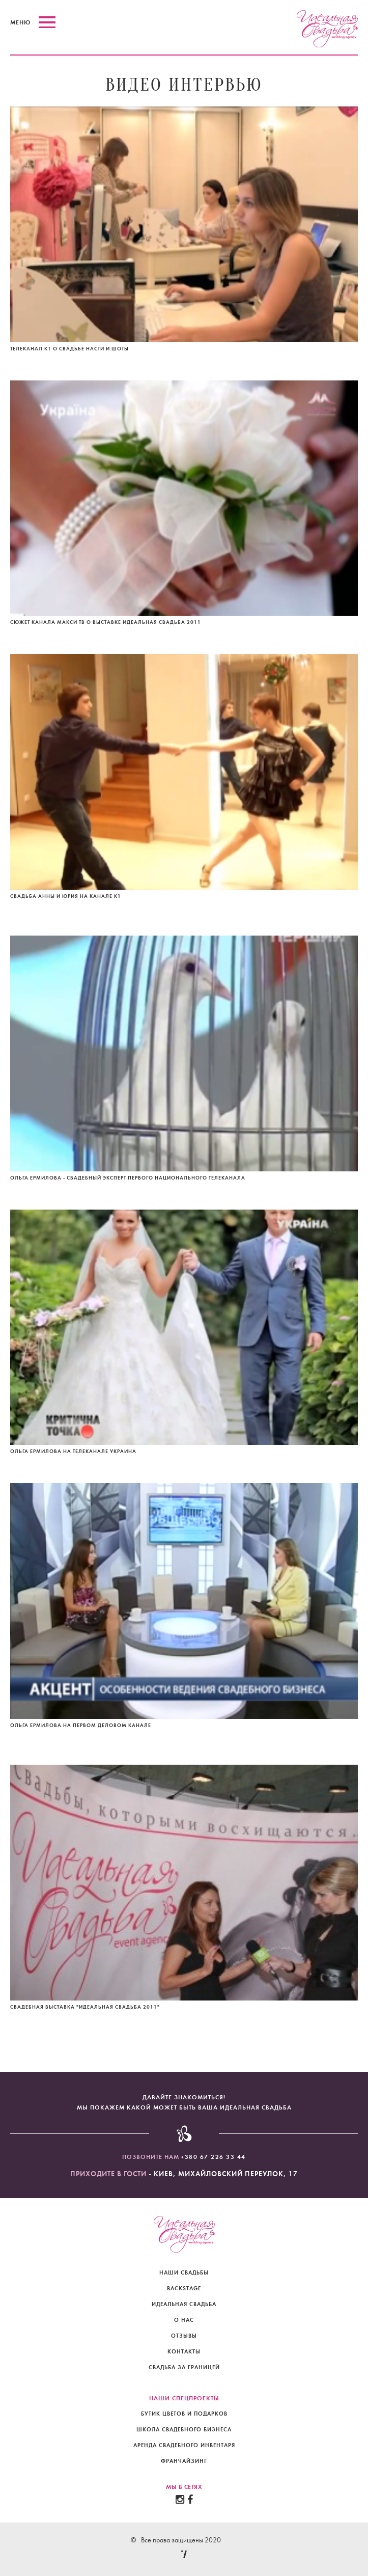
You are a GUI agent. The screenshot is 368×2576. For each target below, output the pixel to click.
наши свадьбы (184, 2272)
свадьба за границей (184, 2367)
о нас (184, 2320)
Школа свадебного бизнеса (184, 2429)
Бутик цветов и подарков (184, 2413)
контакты (184, 2351)
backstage (184, 2288)
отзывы (184, 2336)
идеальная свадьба (184, 2304)
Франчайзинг (184, 2461)
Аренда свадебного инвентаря (184, 2445)
